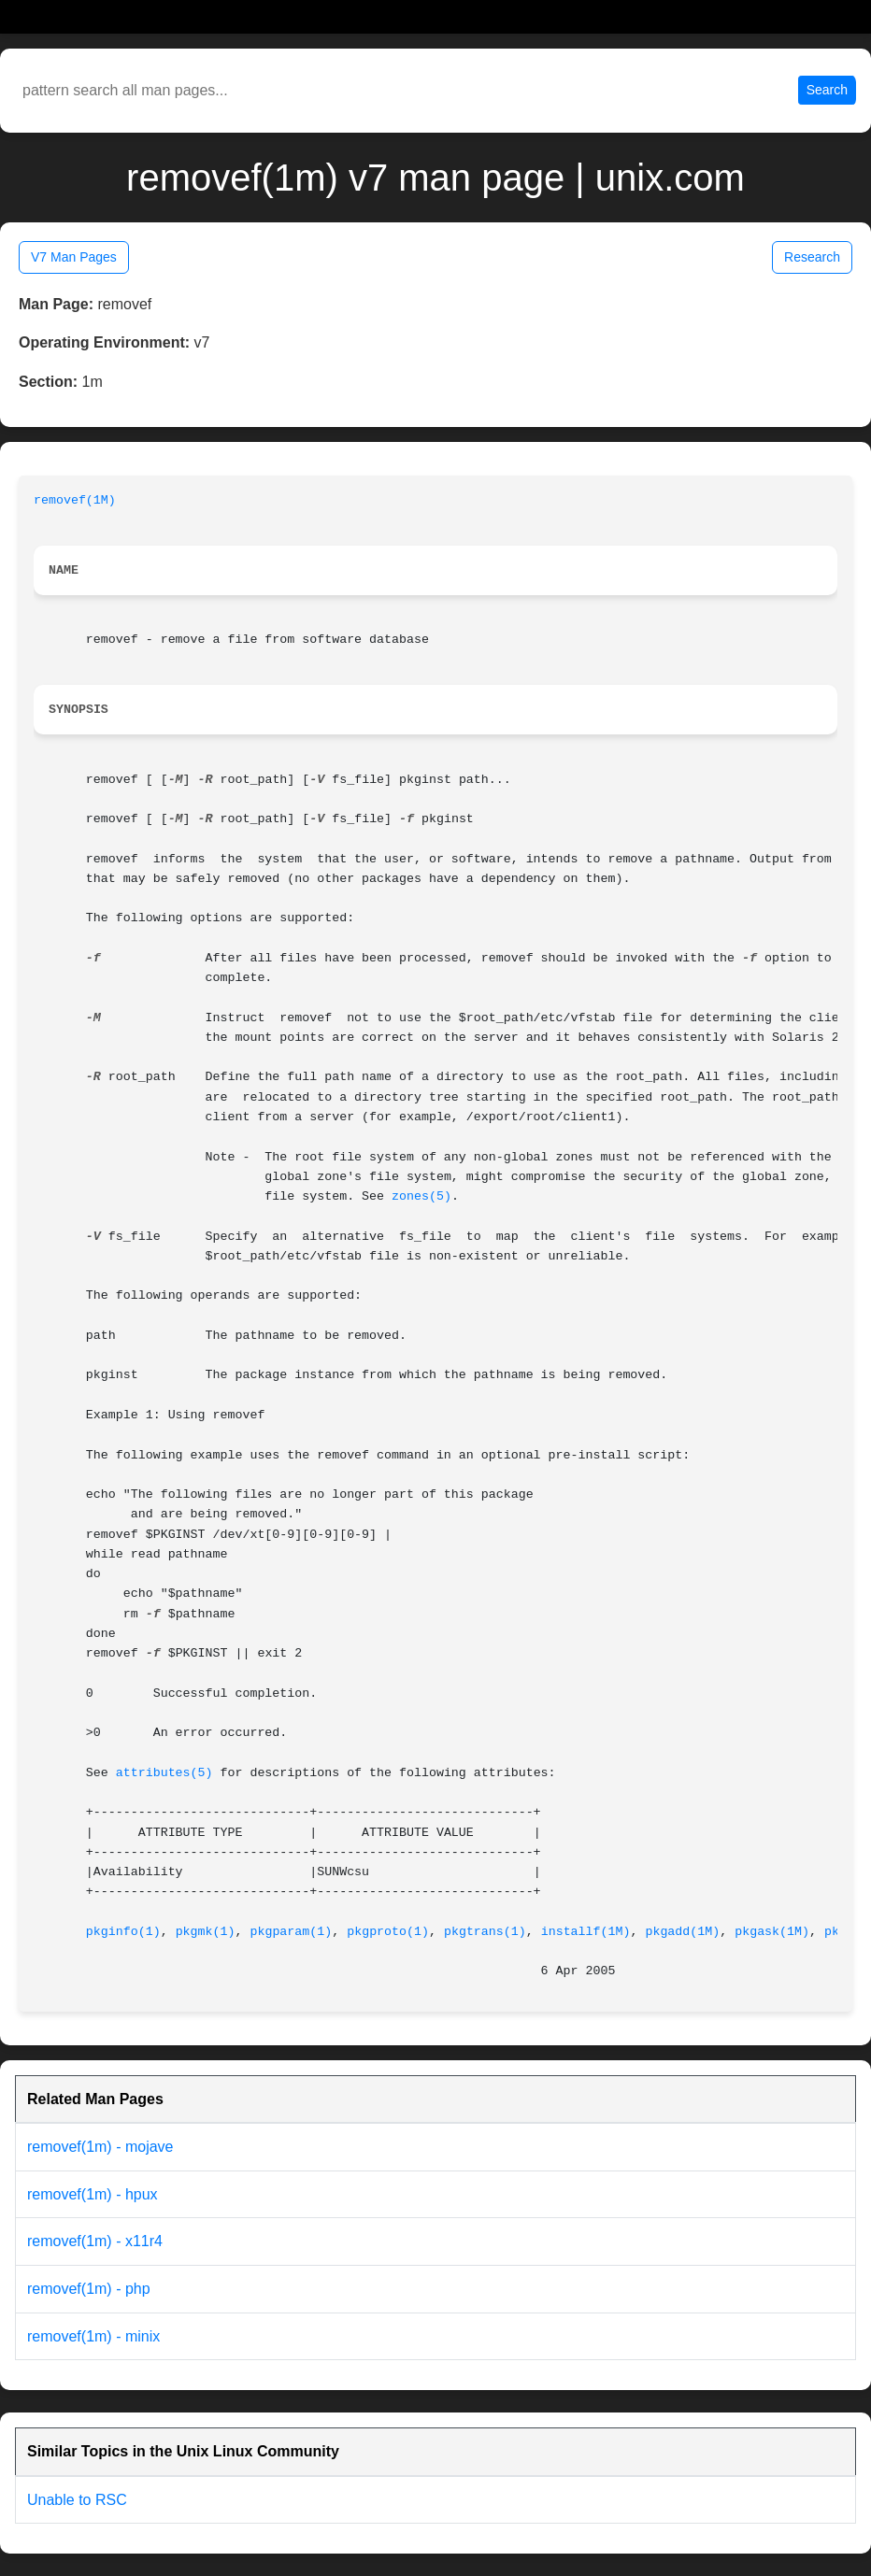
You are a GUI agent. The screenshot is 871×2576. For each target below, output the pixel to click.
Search (827, 89)
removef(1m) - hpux (92, 2194)
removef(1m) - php (88, 2289)
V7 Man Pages (74, 256)
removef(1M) (75, 500)
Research (812, 256)
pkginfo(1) (123, 1932)
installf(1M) (586, 1932)
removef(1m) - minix (93, 2336)
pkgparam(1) (291, 1932)
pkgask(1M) (772, 1932)
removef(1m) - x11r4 (95, 2241)
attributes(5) (164, 1773)
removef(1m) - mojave (100, 2147)
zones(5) (421, 1196)
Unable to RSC (77, 2500)
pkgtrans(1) (485, 1932)
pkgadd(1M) (682, 1932)
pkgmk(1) (206, 1932)
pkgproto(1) (388, 1932)
